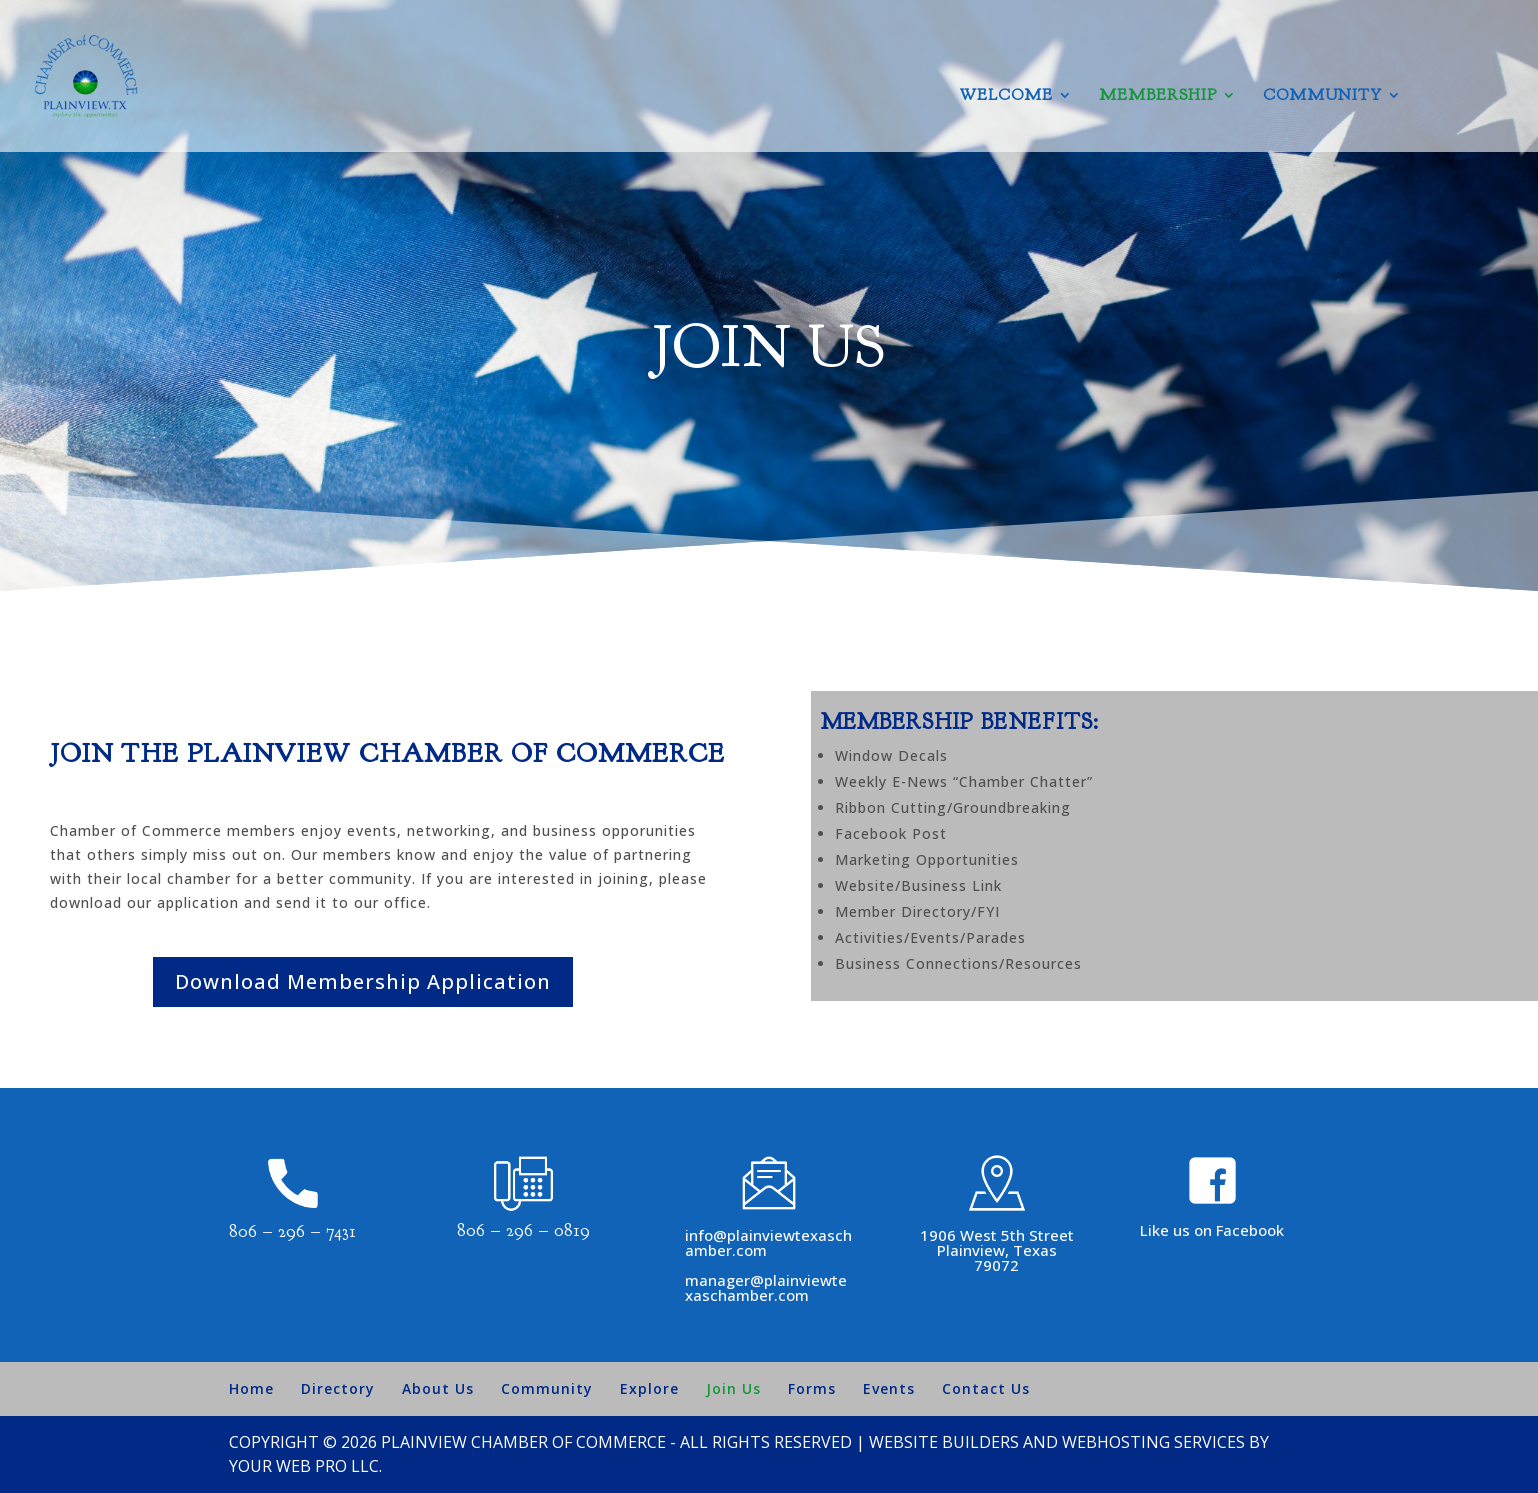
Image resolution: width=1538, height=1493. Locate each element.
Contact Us (986, 1388)
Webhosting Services (1153, 1442)
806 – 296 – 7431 (292, 1231)
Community (1322, 96)
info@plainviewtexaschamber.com (768, 1242)
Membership (1158, 96)
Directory (338, 1388)
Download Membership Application (363, 981)
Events (889, 1388)
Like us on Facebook (1212, 1230)
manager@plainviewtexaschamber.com (766, 1287)
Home (251, 1388)
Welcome (1006, 96)
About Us (438, 1388)
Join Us (733, 1388)
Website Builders (944, 1442)
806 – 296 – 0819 (523, 1230)
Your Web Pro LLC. (305, 1466)
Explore (649, 1388)
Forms (812, 1388)
